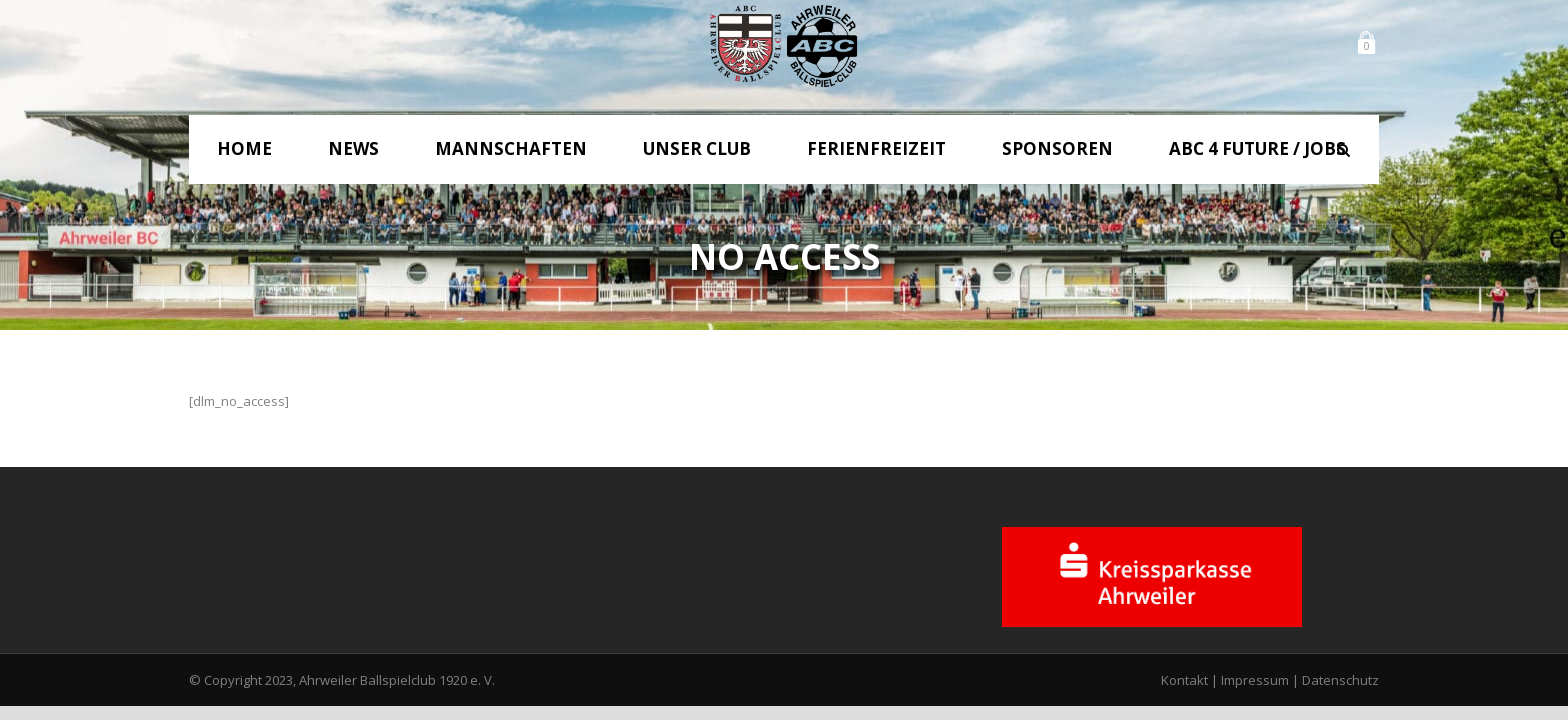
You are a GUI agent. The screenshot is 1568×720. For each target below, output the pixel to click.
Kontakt (1184, 680)
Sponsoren (1057, 148)
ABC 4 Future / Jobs (1257, 148)
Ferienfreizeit (876, 148)
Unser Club (697, 148)
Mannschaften (511, 148)
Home (244, 148)
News (353, 148)
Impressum (1255, 680)
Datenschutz (1340, 680)
